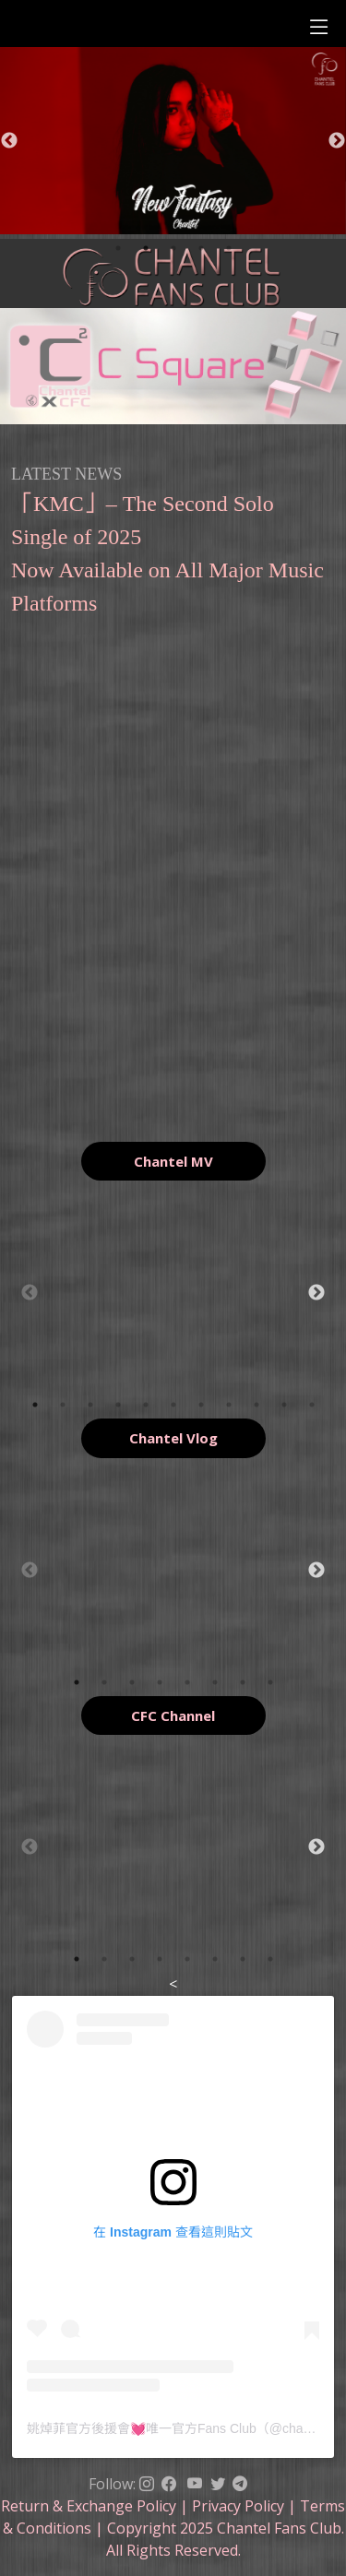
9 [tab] (256, 1404)
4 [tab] (201, 248)
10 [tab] (284, 1404)
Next (337, 141)
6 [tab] (173, 1404)
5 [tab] (229, 248)
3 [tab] (173, 248)
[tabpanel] (173, 1293)
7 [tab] (201, 1404)
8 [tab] (229, 1404)
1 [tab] (118, 248)
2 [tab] (146, 248)
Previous (9, 141)
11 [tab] (312, 1404)
